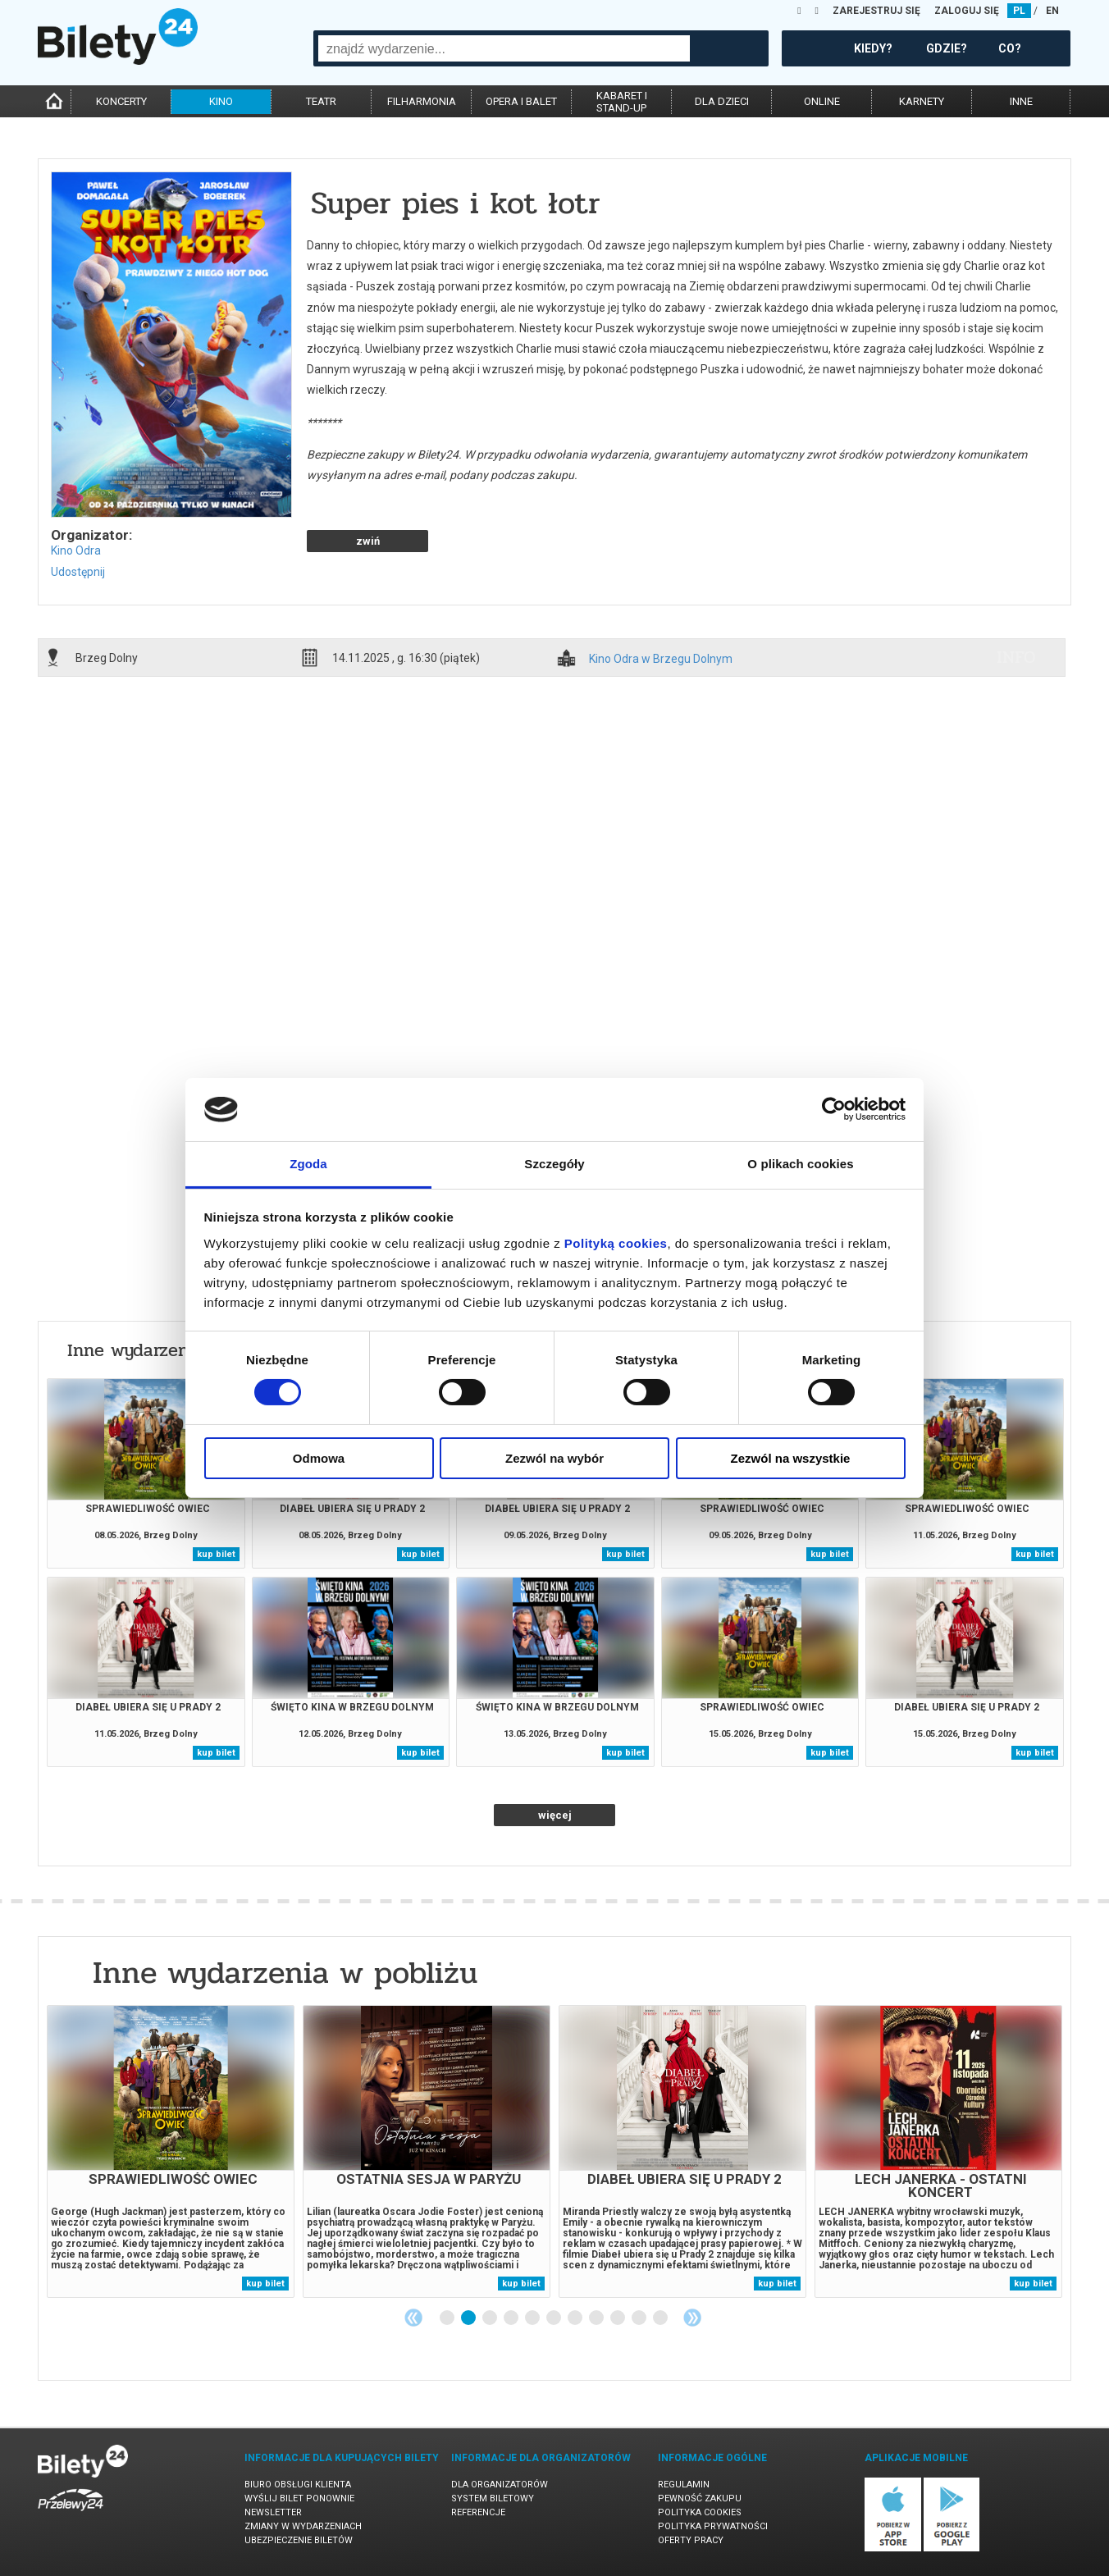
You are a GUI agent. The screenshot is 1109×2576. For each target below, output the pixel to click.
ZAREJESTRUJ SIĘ (876, 10)
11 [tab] (661, 2318)
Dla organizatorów (499, 2484)
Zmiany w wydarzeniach (303, 2526)
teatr (321, 101)
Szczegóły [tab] (554, 1164)
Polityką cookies (616, 1243)
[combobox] (504, 48)
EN (1052, 10)
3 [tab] (490, 2318)
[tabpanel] (170, 2151)
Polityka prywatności (713, 2526)
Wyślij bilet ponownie (299, 2498)
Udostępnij (78, 571)
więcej (555, 1815)
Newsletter (273, 2512)
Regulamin (684, 2484)
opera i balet (521, 101)
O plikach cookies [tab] (800, 1164)
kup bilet (216, 1554)
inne (1021, 101)
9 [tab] (618, 2318)
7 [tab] (576, 2318)
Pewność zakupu (700, 2498)
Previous (413, 2318)
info (1016, 657)
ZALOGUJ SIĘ (966, 10)
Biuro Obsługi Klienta (297, 2484)
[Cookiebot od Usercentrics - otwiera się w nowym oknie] (834, 1109)
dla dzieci (722, 101)
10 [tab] (640, 2318)
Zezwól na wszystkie (791, 1458)
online (822, 101)
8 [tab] (597, 2318)
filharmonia (421, 101)
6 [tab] (554, 2318)
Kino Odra (76, 550)
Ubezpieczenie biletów (298, 2540)
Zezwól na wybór (554, 1458)
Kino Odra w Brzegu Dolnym (660, 659)
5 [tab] (533, 2318)
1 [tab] (448, 2318)
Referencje (478, 2512)
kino (221, 101)
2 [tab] (469, 2318)
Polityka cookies (700, 2512)
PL (1019, 10)
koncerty (121, 101)
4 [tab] (512, 2318)
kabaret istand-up (621, 101)
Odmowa (319, 1458)
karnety (921, 101)
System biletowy (492, 2498)
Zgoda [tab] (308, 1164)
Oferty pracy (690, 2540)
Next (692, 2318)
